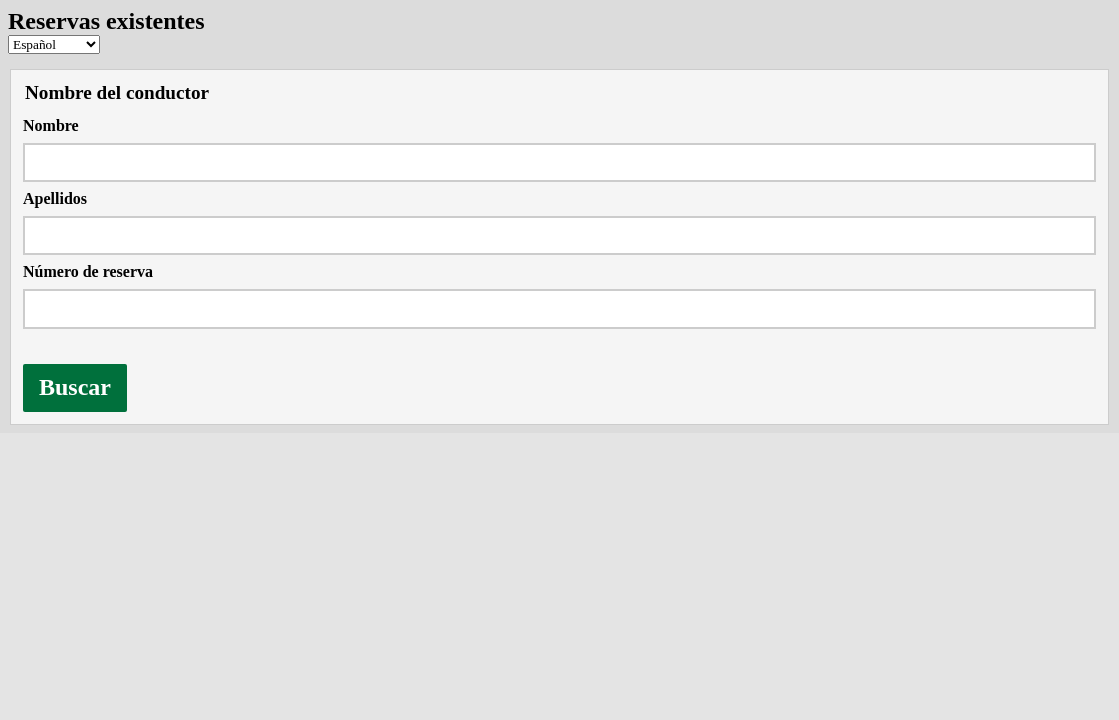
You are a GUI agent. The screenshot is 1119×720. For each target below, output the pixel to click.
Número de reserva (88, 271)
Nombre (51, 125)
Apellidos (55, 198)
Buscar (75, 387)
